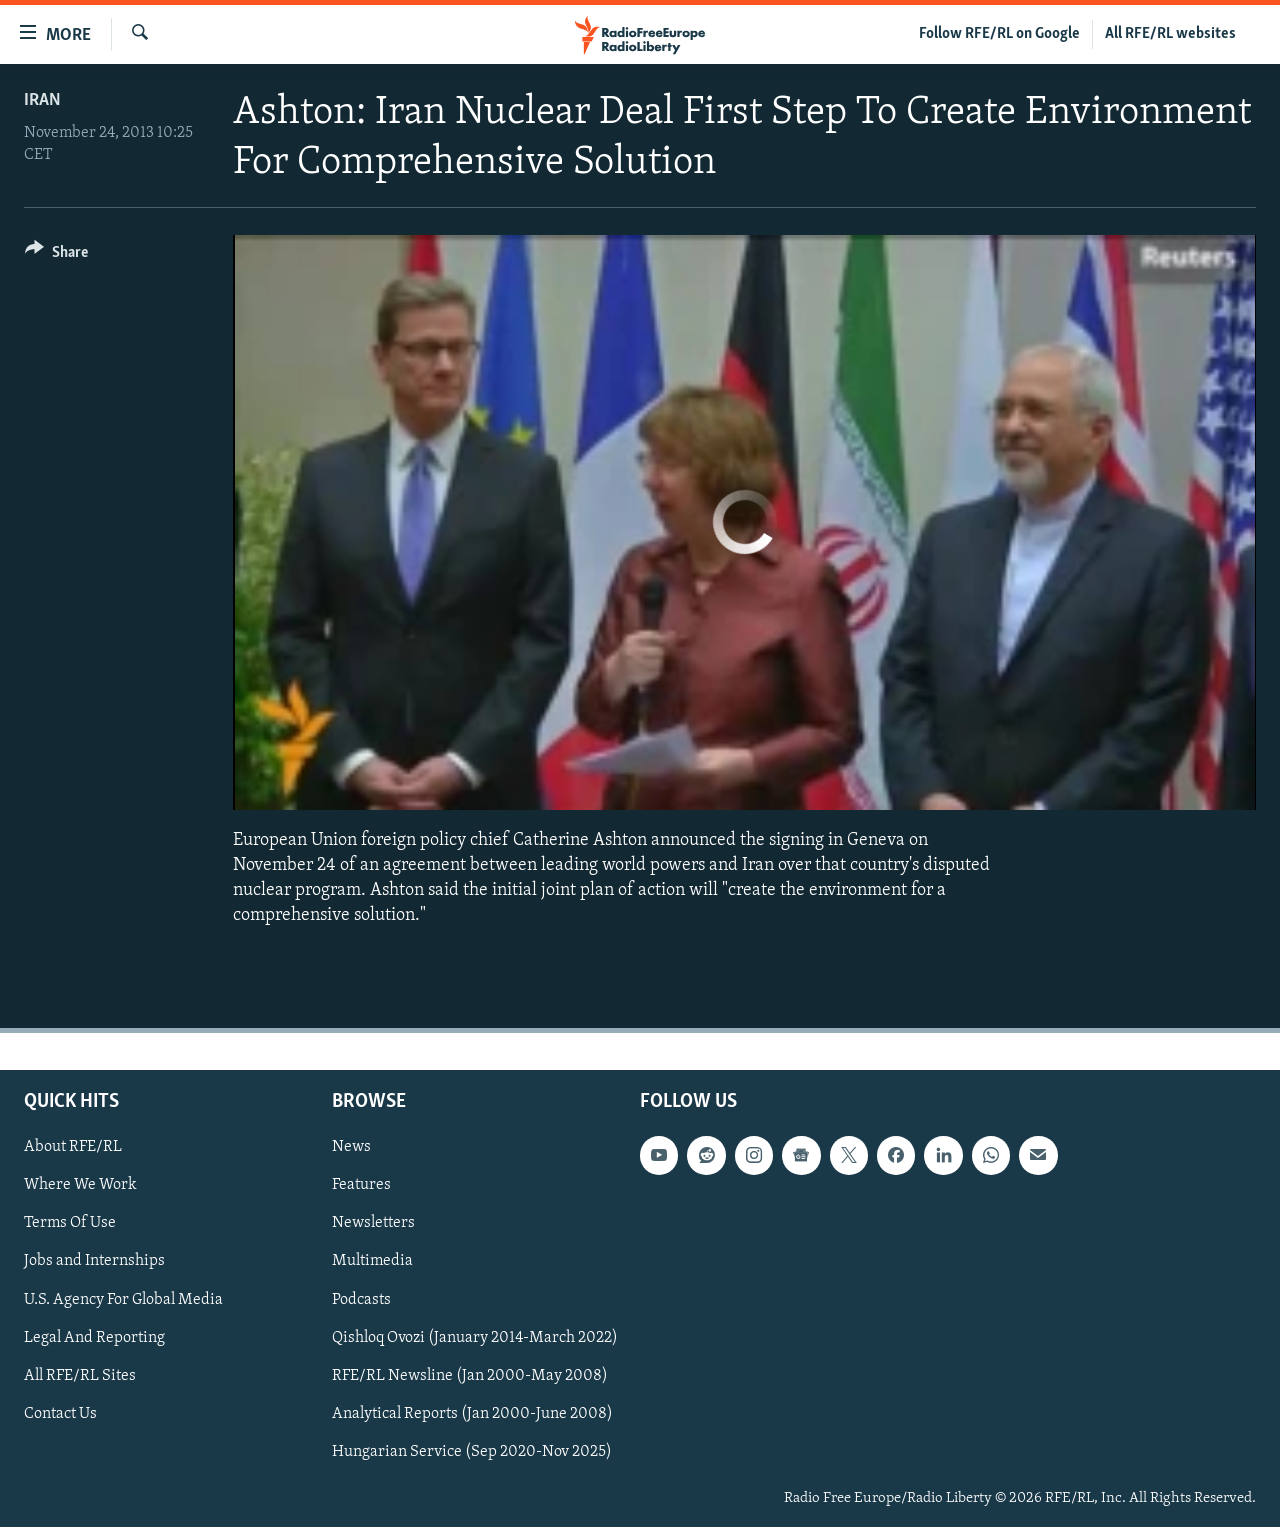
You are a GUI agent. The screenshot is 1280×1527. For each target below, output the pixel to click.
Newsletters (373, 1223)
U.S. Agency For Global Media (123, 1299)
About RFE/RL (73, 1147)
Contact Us (60, 1413)
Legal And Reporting (94, 1337)
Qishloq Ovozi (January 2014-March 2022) (475, 1337)
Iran (42, 100)
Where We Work (80, 1185)
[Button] (56, 255)
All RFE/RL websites (1170, 34)
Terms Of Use (70, 1223)
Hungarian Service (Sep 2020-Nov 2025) (472, 1451)
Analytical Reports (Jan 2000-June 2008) (472, 1413)
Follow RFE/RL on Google (999, 34)
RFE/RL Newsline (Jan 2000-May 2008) (470, 1375)
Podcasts (361, 1299)
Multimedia (372, 1261)
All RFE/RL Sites (80, 1375)
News (351, 1147)
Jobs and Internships (94, 1261)
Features (361, 1185)
